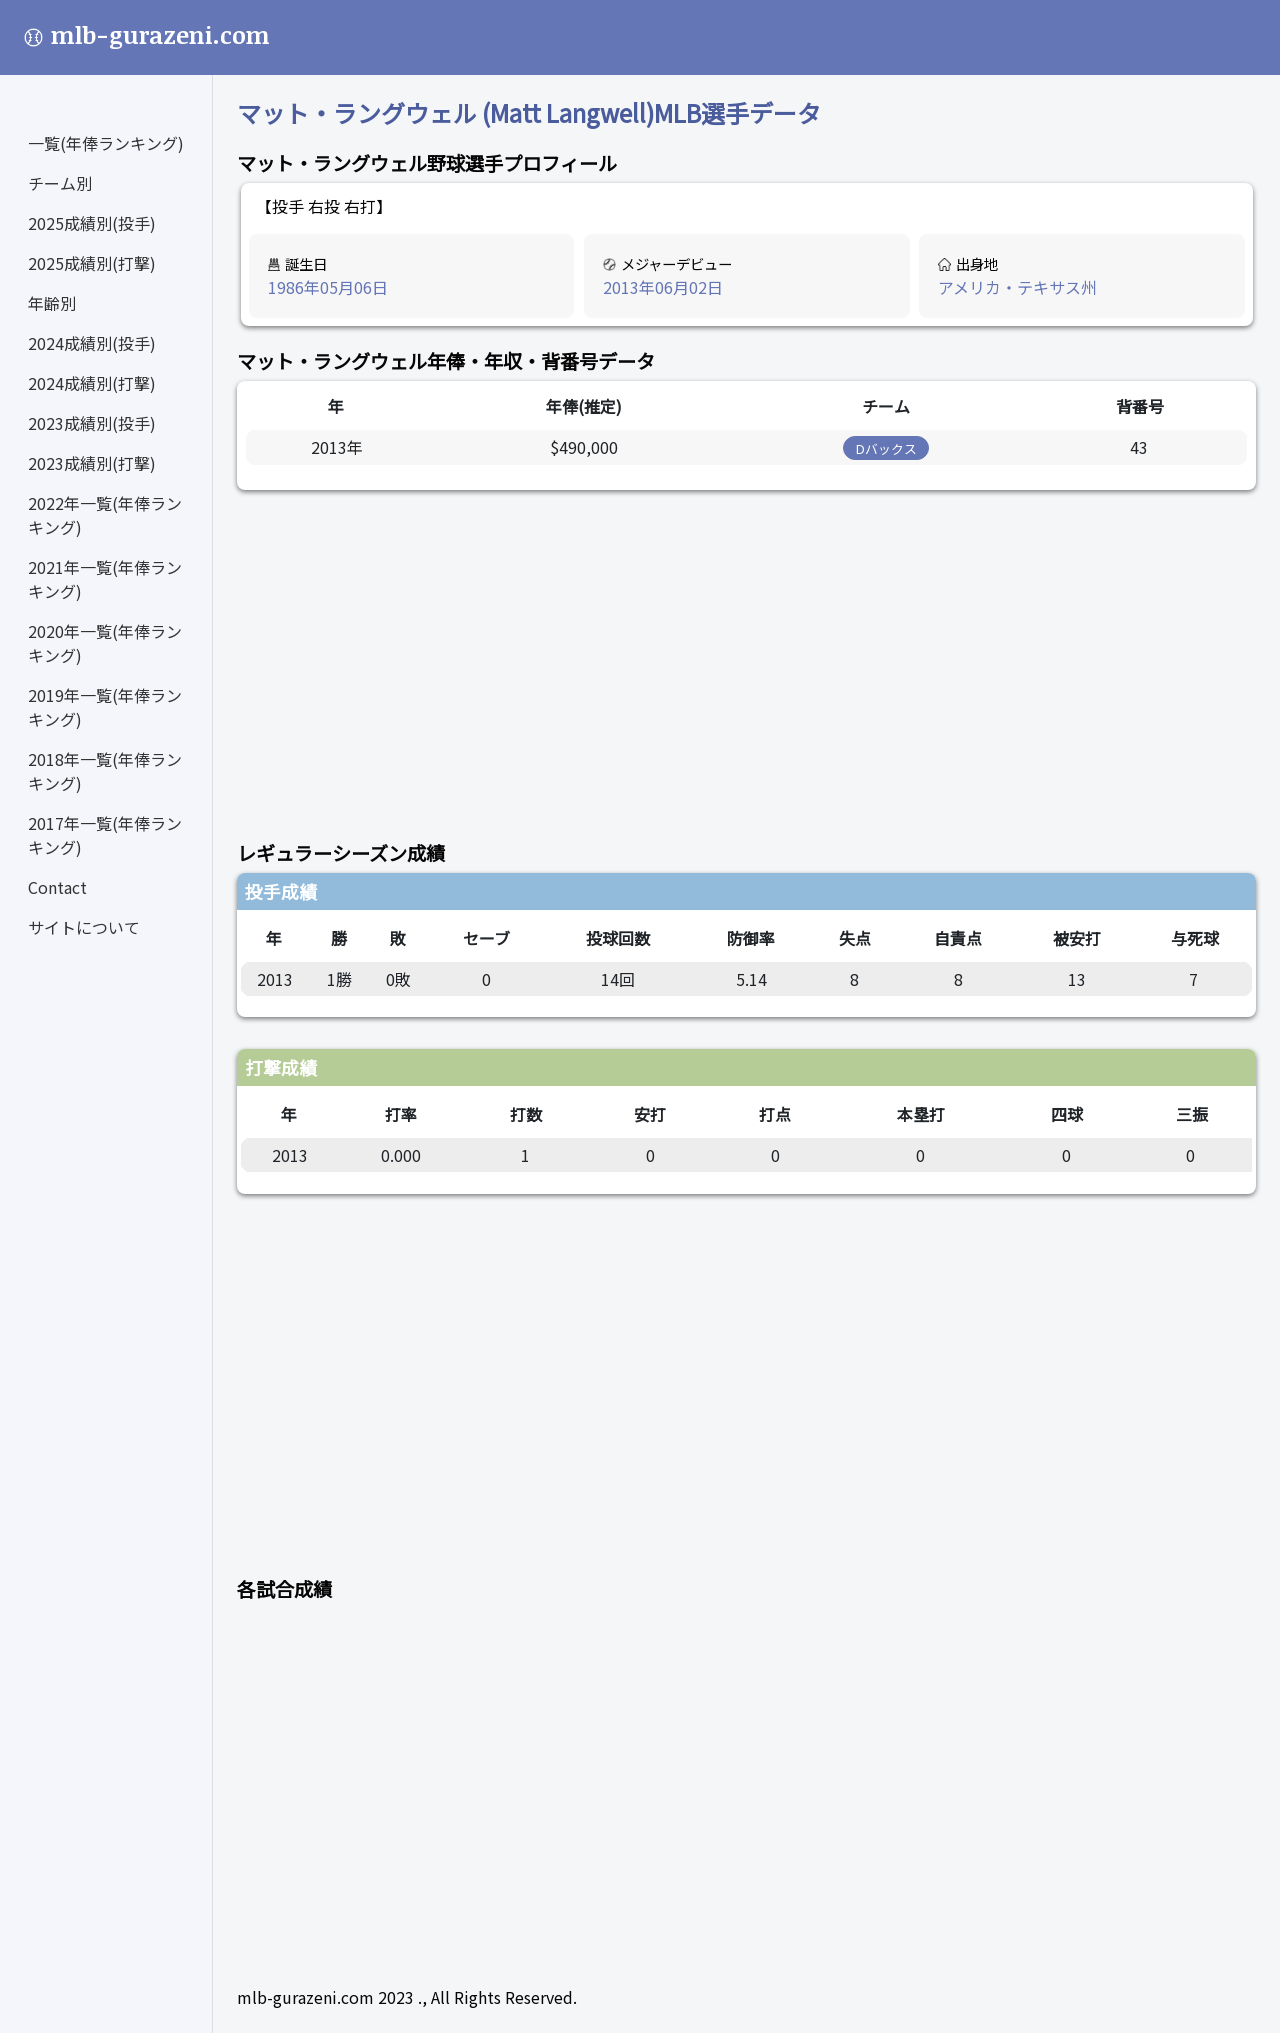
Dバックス (886, 448)
